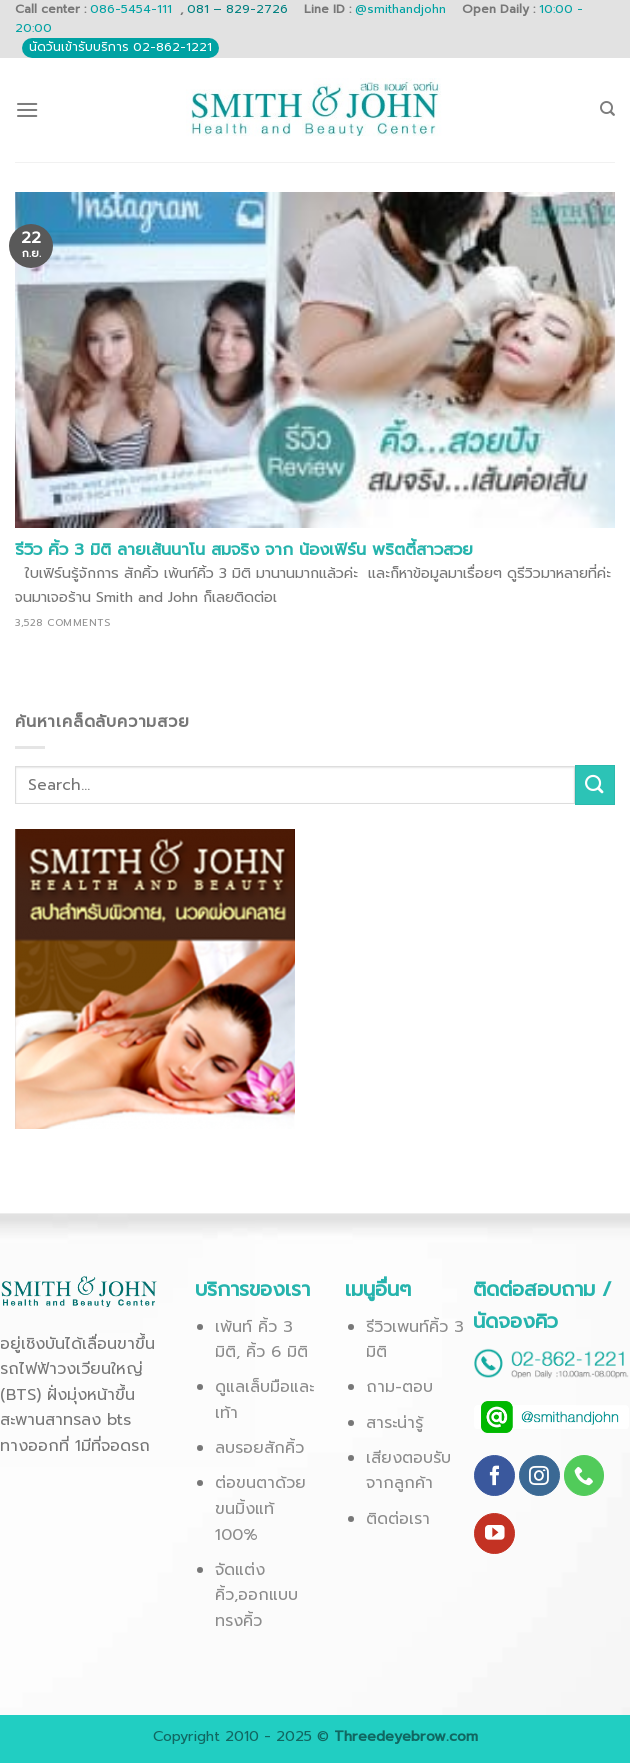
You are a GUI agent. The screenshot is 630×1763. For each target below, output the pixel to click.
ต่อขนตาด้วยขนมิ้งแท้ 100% (260, 1508)
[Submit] (595, 784)
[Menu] (27, 109)
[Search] (607, 109)
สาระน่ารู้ (394, 1423)
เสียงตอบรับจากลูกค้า (408, 1471)
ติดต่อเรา (398, 1519)
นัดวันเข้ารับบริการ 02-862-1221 (120, 47)
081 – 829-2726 (239, 9)
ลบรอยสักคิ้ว (259, 1448)
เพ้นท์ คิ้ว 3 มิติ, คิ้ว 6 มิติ (261, 1340)
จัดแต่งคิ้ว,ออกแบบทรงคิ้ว (256, 1595)
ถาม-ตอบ (399, 1387)
